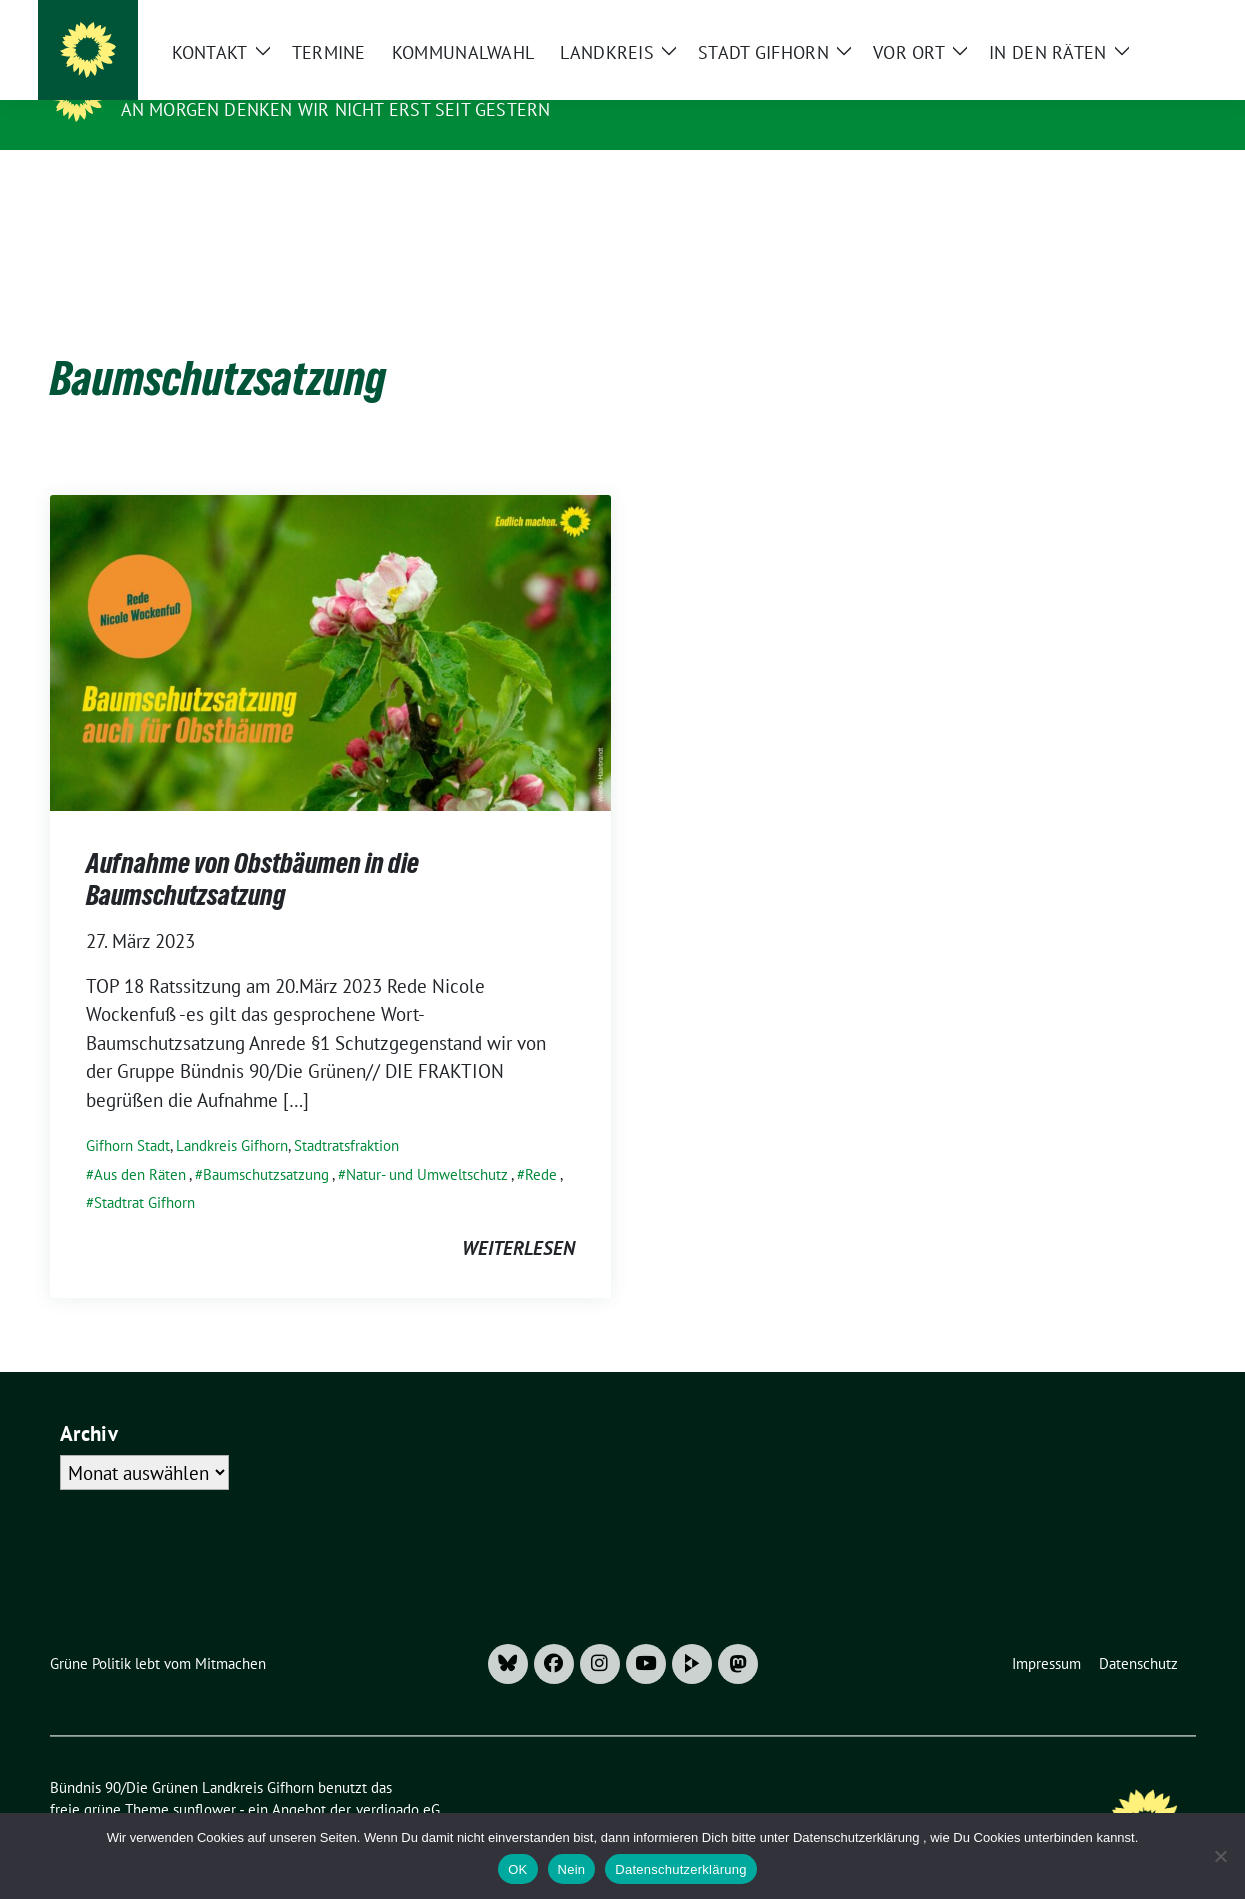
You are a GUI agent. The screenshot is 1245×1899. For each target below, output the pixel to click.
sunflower (204, 1778)
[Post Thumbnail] (330, 620)
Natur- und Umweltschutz (427, 1143)
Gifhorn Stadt (128, 1114)
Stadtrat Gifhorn (144, 1171)
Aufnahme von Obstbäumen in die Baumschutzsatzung (252, 848)
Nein (572, 1869)
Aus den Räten (140, 1143)
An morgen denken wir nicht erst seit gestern (336, 109)
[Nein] (1220, 1856)
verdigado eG (398, 1778)
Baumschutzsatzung (266, 1143)
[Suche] (1132, 19)
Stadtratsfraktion (346, 1114)
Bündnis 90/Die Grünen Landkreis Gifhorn (347, 81)
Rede (541, 1143)
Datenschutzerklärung (680, 1869)
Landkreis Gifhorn (232, 1114)
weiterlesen (518, 1217)
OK (517, 1869)
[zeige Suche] (1160, 19)
